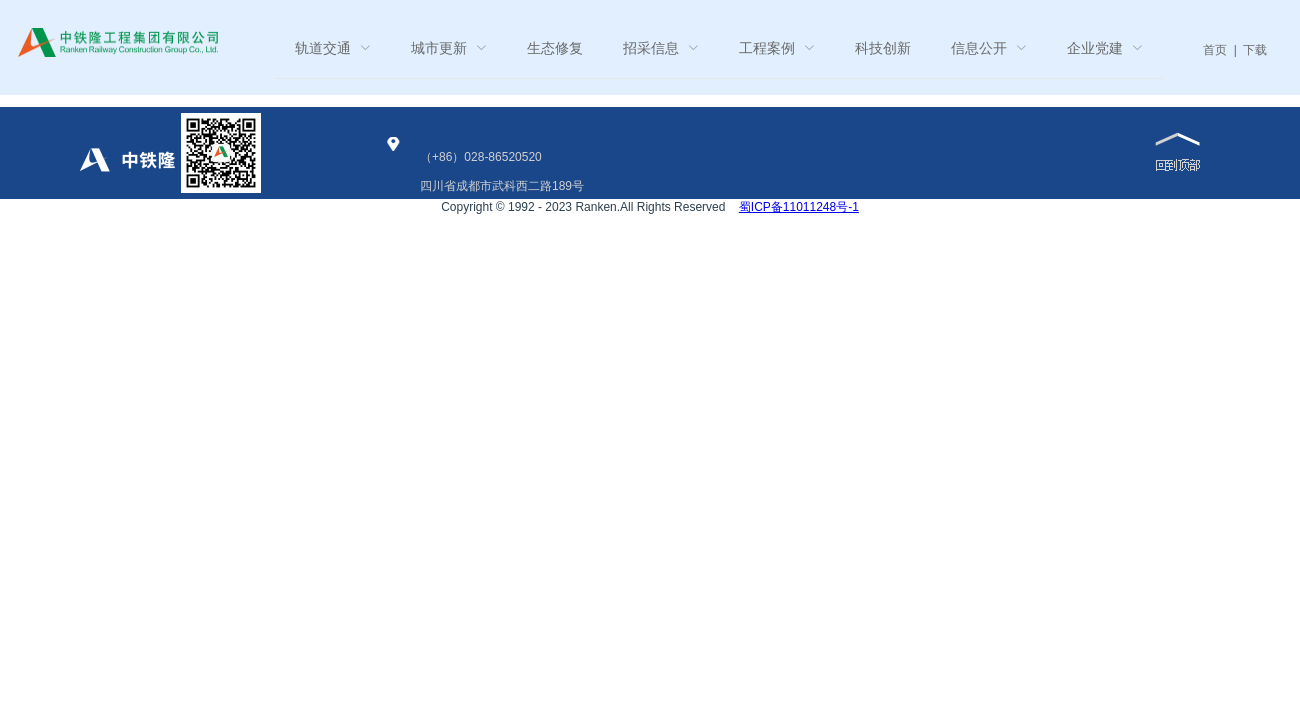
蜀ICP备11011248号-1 (799, 207)
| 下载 (1247, 50)
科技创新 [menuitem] (883, 48)
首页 (1215, 50)
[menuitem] (333, 48)
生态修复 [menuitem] (555, 48)
